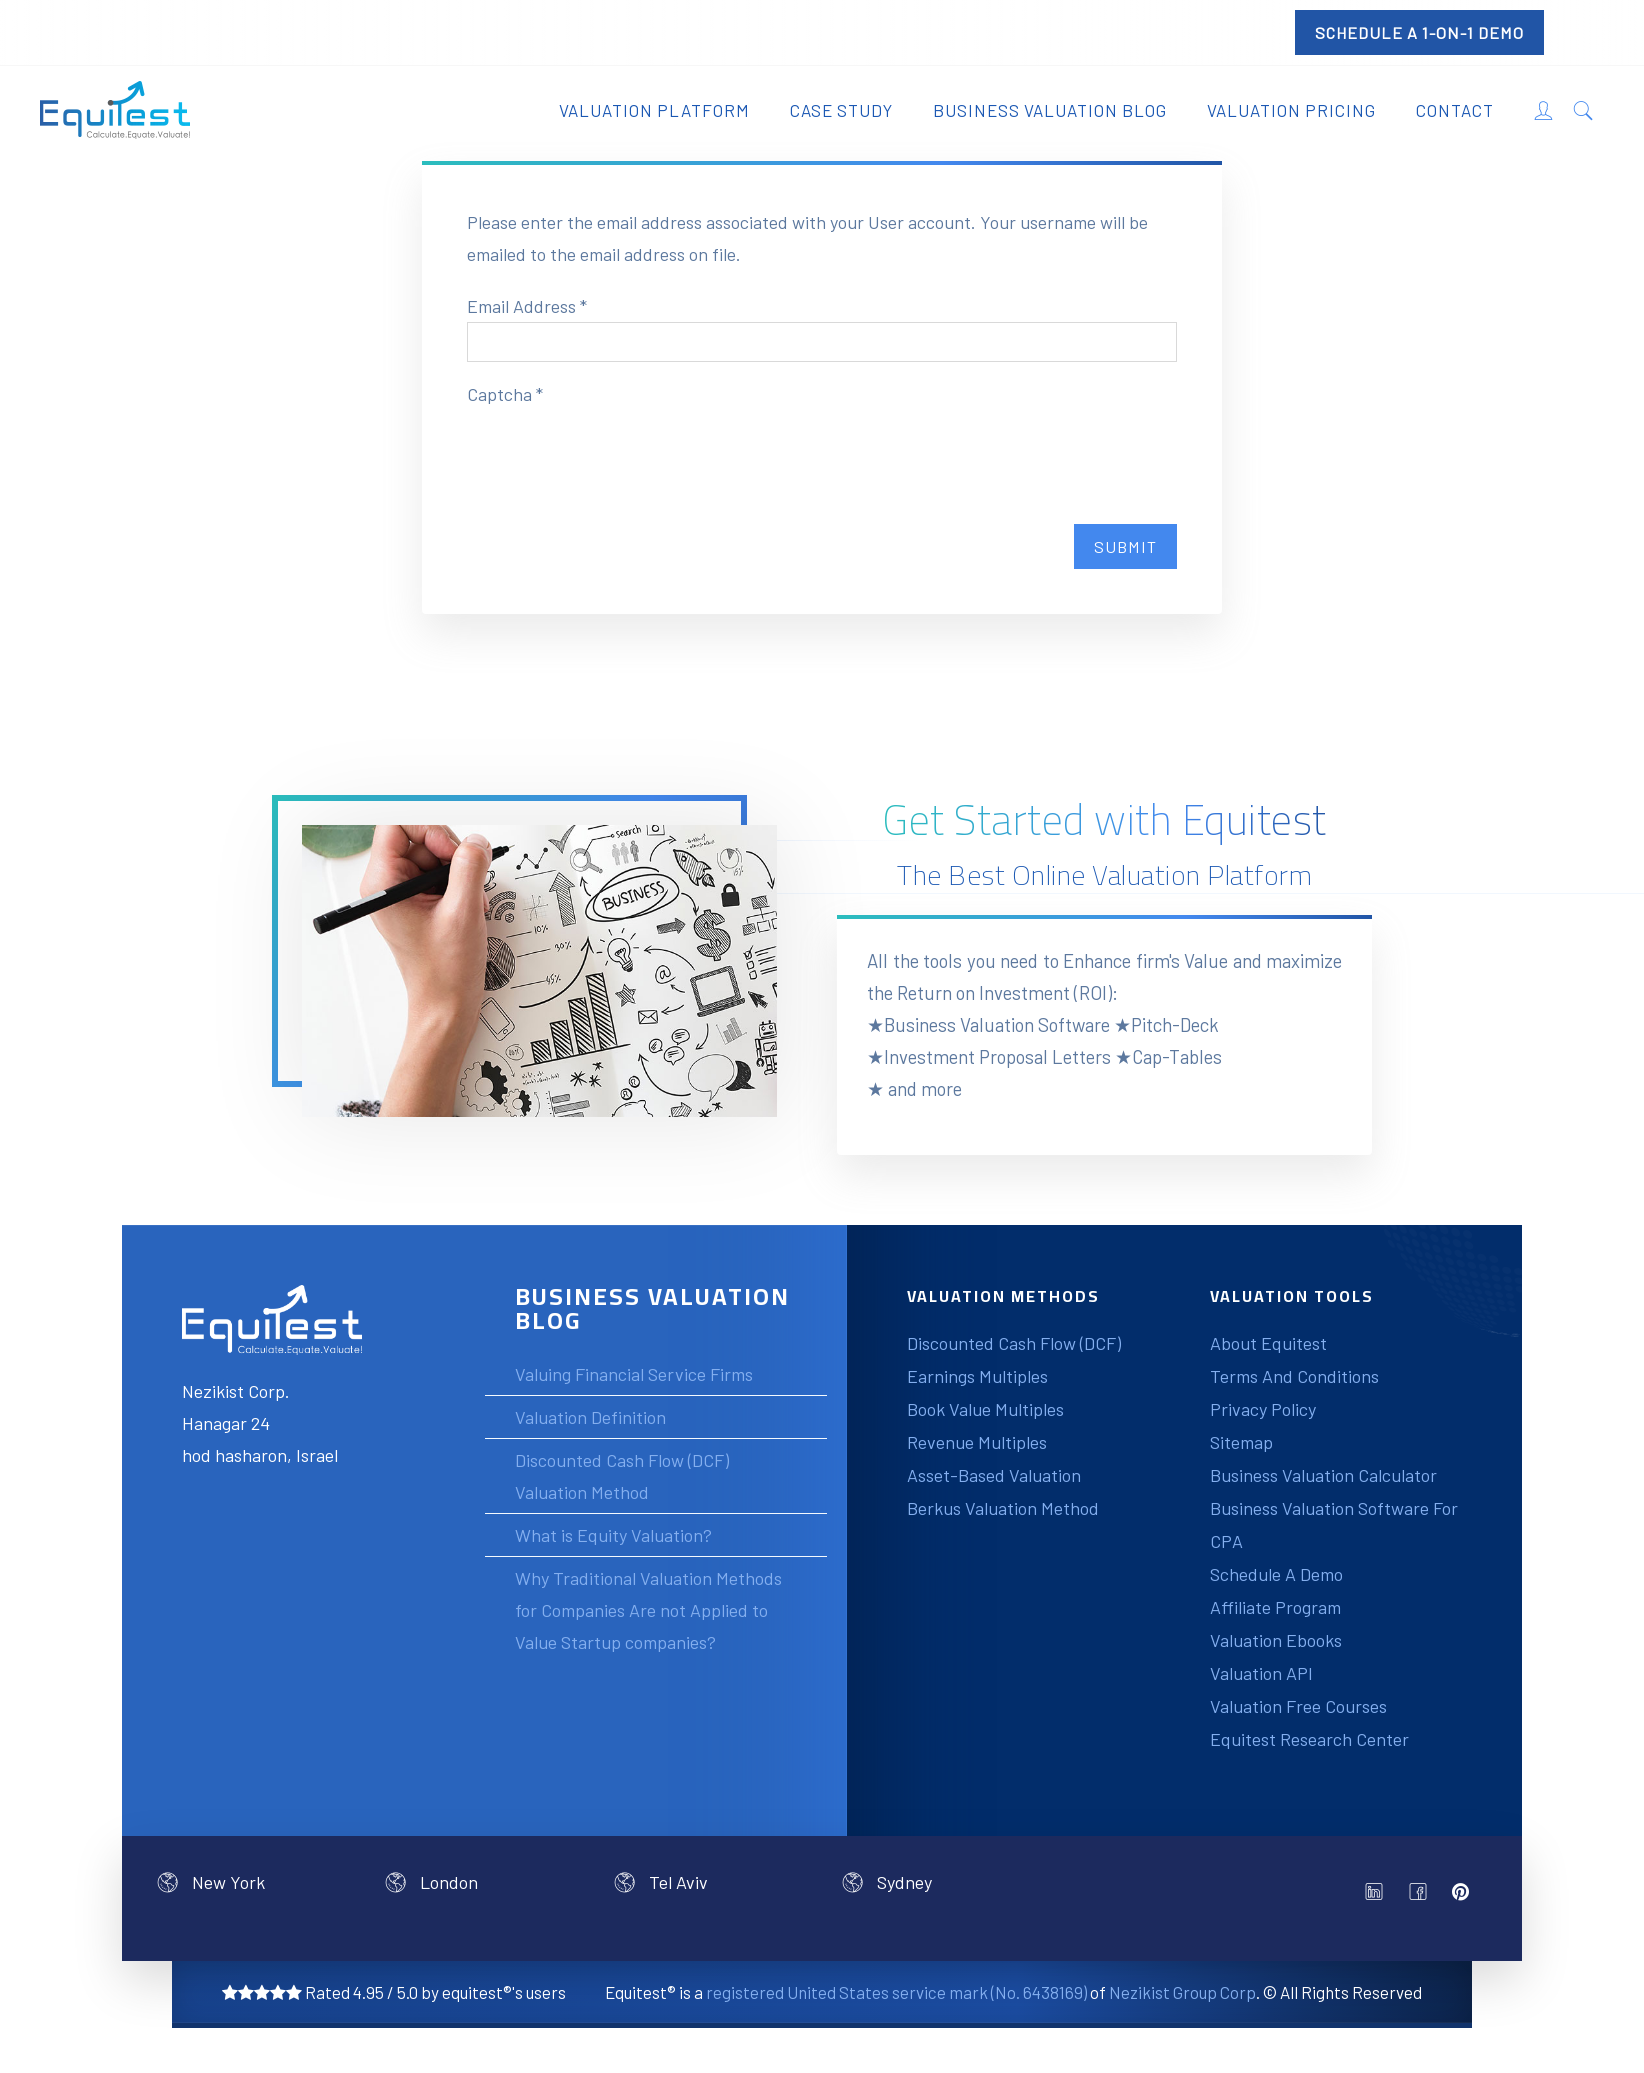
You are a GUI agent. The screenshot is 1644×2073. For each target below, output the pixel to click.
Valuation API (1261, 1673)
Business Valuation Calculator (1323, 1475)
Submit (1125, 546)
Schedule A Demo (1276, 1574)
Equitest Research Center (1309, 1739)
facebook (1423, 1897)
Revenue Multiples (977, 1442)
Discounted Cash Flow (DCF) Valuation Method (622, 1476)
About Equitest (1268, 1343)
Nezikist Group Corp (1182, 1992)
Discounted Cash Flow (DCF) (1014, 1343)
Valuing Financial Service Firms (634, 1374)
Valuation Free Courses (1298, 1706)
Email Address (527, 306)
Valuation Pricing (1291, 110)
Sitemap (1241, 1442)
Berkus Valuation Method (1003, 1508)
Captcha (505, 394)
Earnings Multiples (977, 1376)
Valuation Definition (590, 1417)
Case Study (841, 110)
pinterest (1467, 1892)
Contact (1455, 110)
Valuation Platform (654, 110)
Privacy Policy (1263, 1409)
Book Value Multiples (985, 1409)
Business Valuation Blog (1050, 110)
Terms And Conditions (1294, 1376)
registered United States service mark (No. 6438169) (896, 1992)
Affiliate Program (1275, 1607)
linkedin (1379, 1897)
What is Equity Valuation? (613, 1535)
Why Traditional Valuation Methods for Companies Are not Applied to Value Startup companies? (648, 1610)
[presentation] (619, 449)
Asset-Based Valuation (994, 1475)
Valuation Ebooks (1276, 1640)
